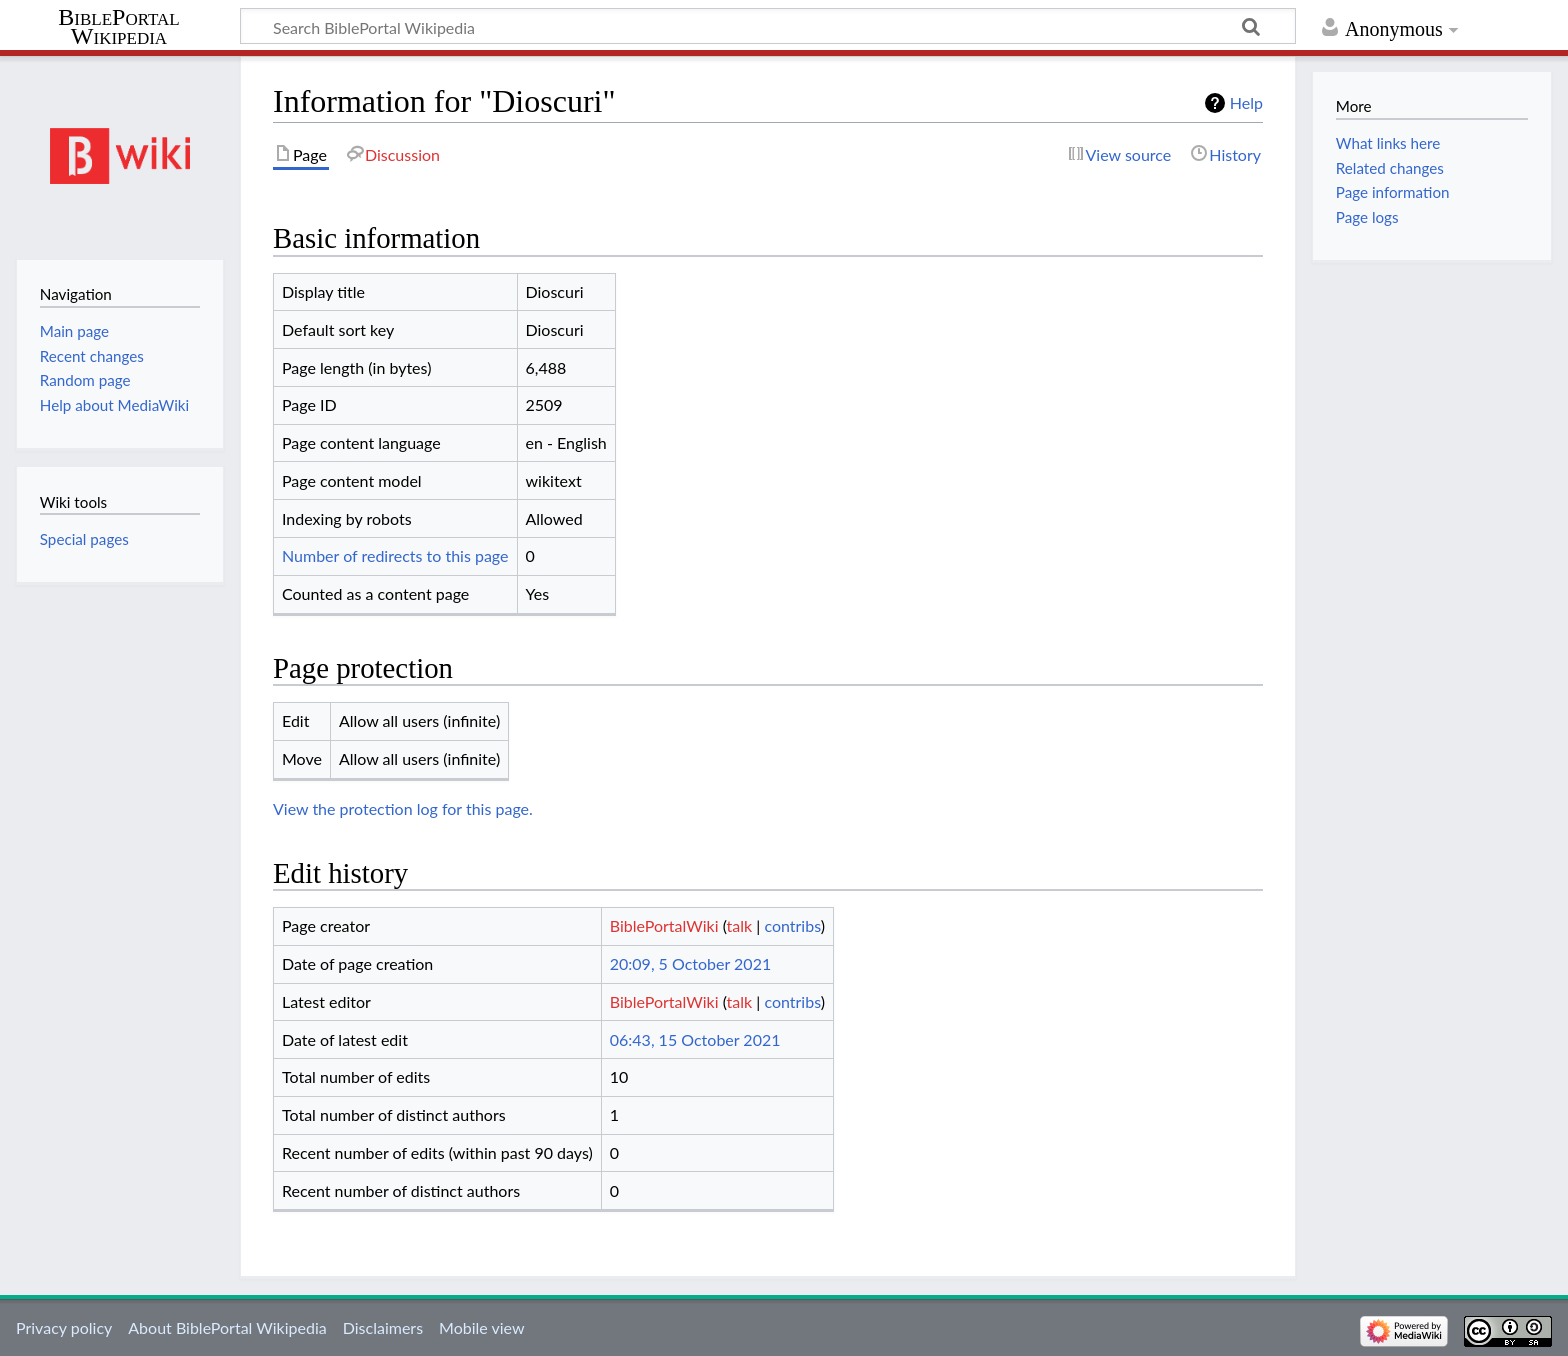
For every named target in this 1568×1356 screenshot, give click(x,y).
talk (740, 925)
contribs (792, 925)
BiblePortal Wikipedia (118, 27)
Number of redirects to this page (395, 555)
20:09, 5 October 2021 (690, 963)
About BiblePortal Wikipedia (227, 1327)
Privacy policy (64, 1327)
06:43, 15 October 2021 (695, 1039)
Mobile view (481, 1327)
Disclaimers (383, 1327)
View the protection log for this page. (403, 808)
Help (1246, 102)
